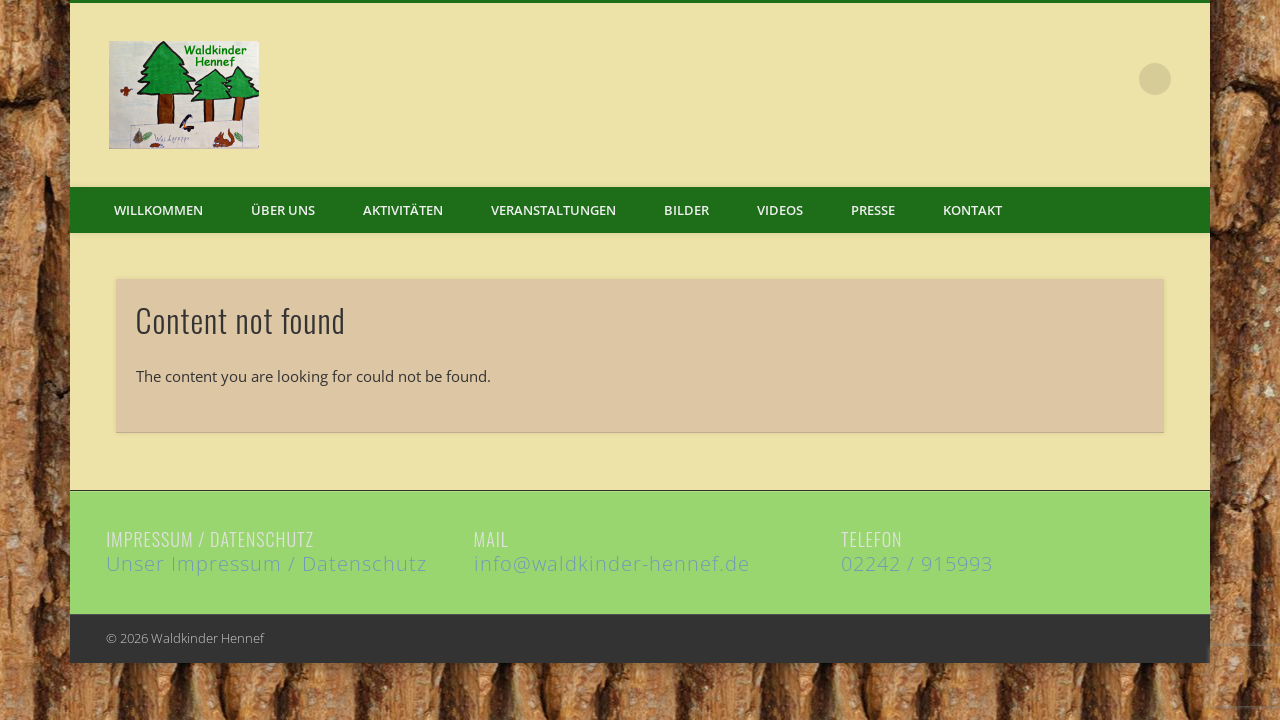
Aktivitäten (403, 210)
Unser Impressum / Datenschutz (266, 563)
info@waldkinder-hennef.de (612, 563)
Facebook (1114, 79)
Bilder (686, 210)
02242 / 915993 (917, 563)
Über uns (283, 210)
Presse (873, 210)
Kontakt (972, 210)
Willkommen (158, 210)
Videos (780, 210)
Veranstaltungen (553, 210)
